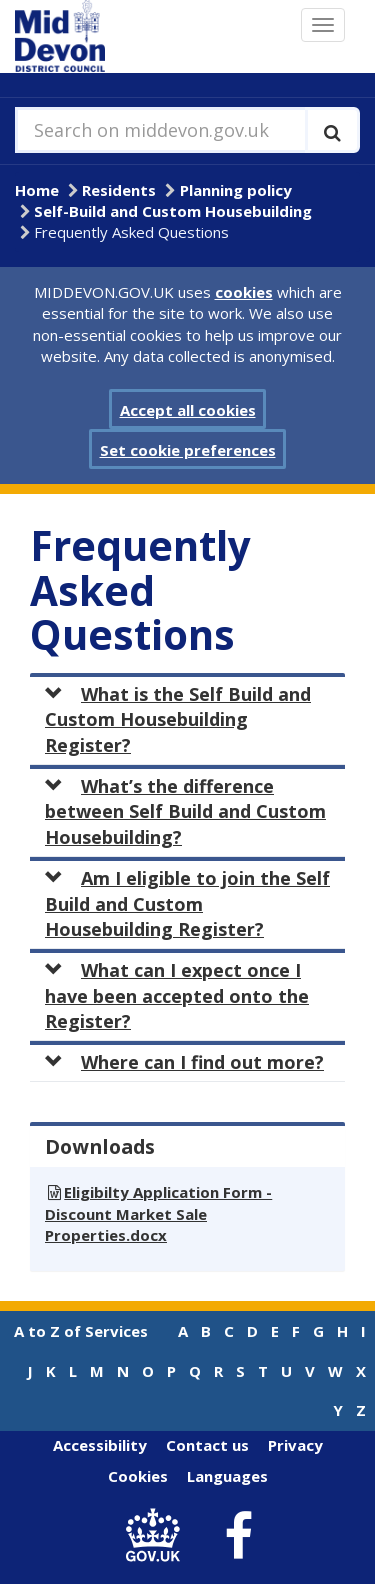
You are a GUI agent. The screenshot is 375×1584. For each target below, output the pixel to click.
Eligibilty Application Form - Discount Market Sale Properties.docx (158, 1213)
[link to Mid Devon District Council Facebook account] (238, 1536)
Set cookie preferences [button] (188, 450)
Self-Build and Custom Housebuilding (173, 211)
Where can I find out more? (184, 1062)
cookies (244, 292)
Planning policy (236, 190)
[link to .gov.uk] (157, 1536)
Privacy (295, 1445)
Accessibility (100, 1445)
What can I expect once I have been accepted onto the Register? (177, 995)
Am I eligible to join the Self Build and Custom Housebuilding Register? (187, 903)
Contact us (207, 1445)
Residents (119, 190)
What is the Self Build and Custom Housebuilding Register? (178, 719)
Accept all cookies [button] (188, 410)
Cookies (138, 1476)
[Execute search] (332, 130)
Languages (227, 1476)
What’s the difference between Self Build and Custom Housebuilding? (185, 811)
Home (37, 190)
